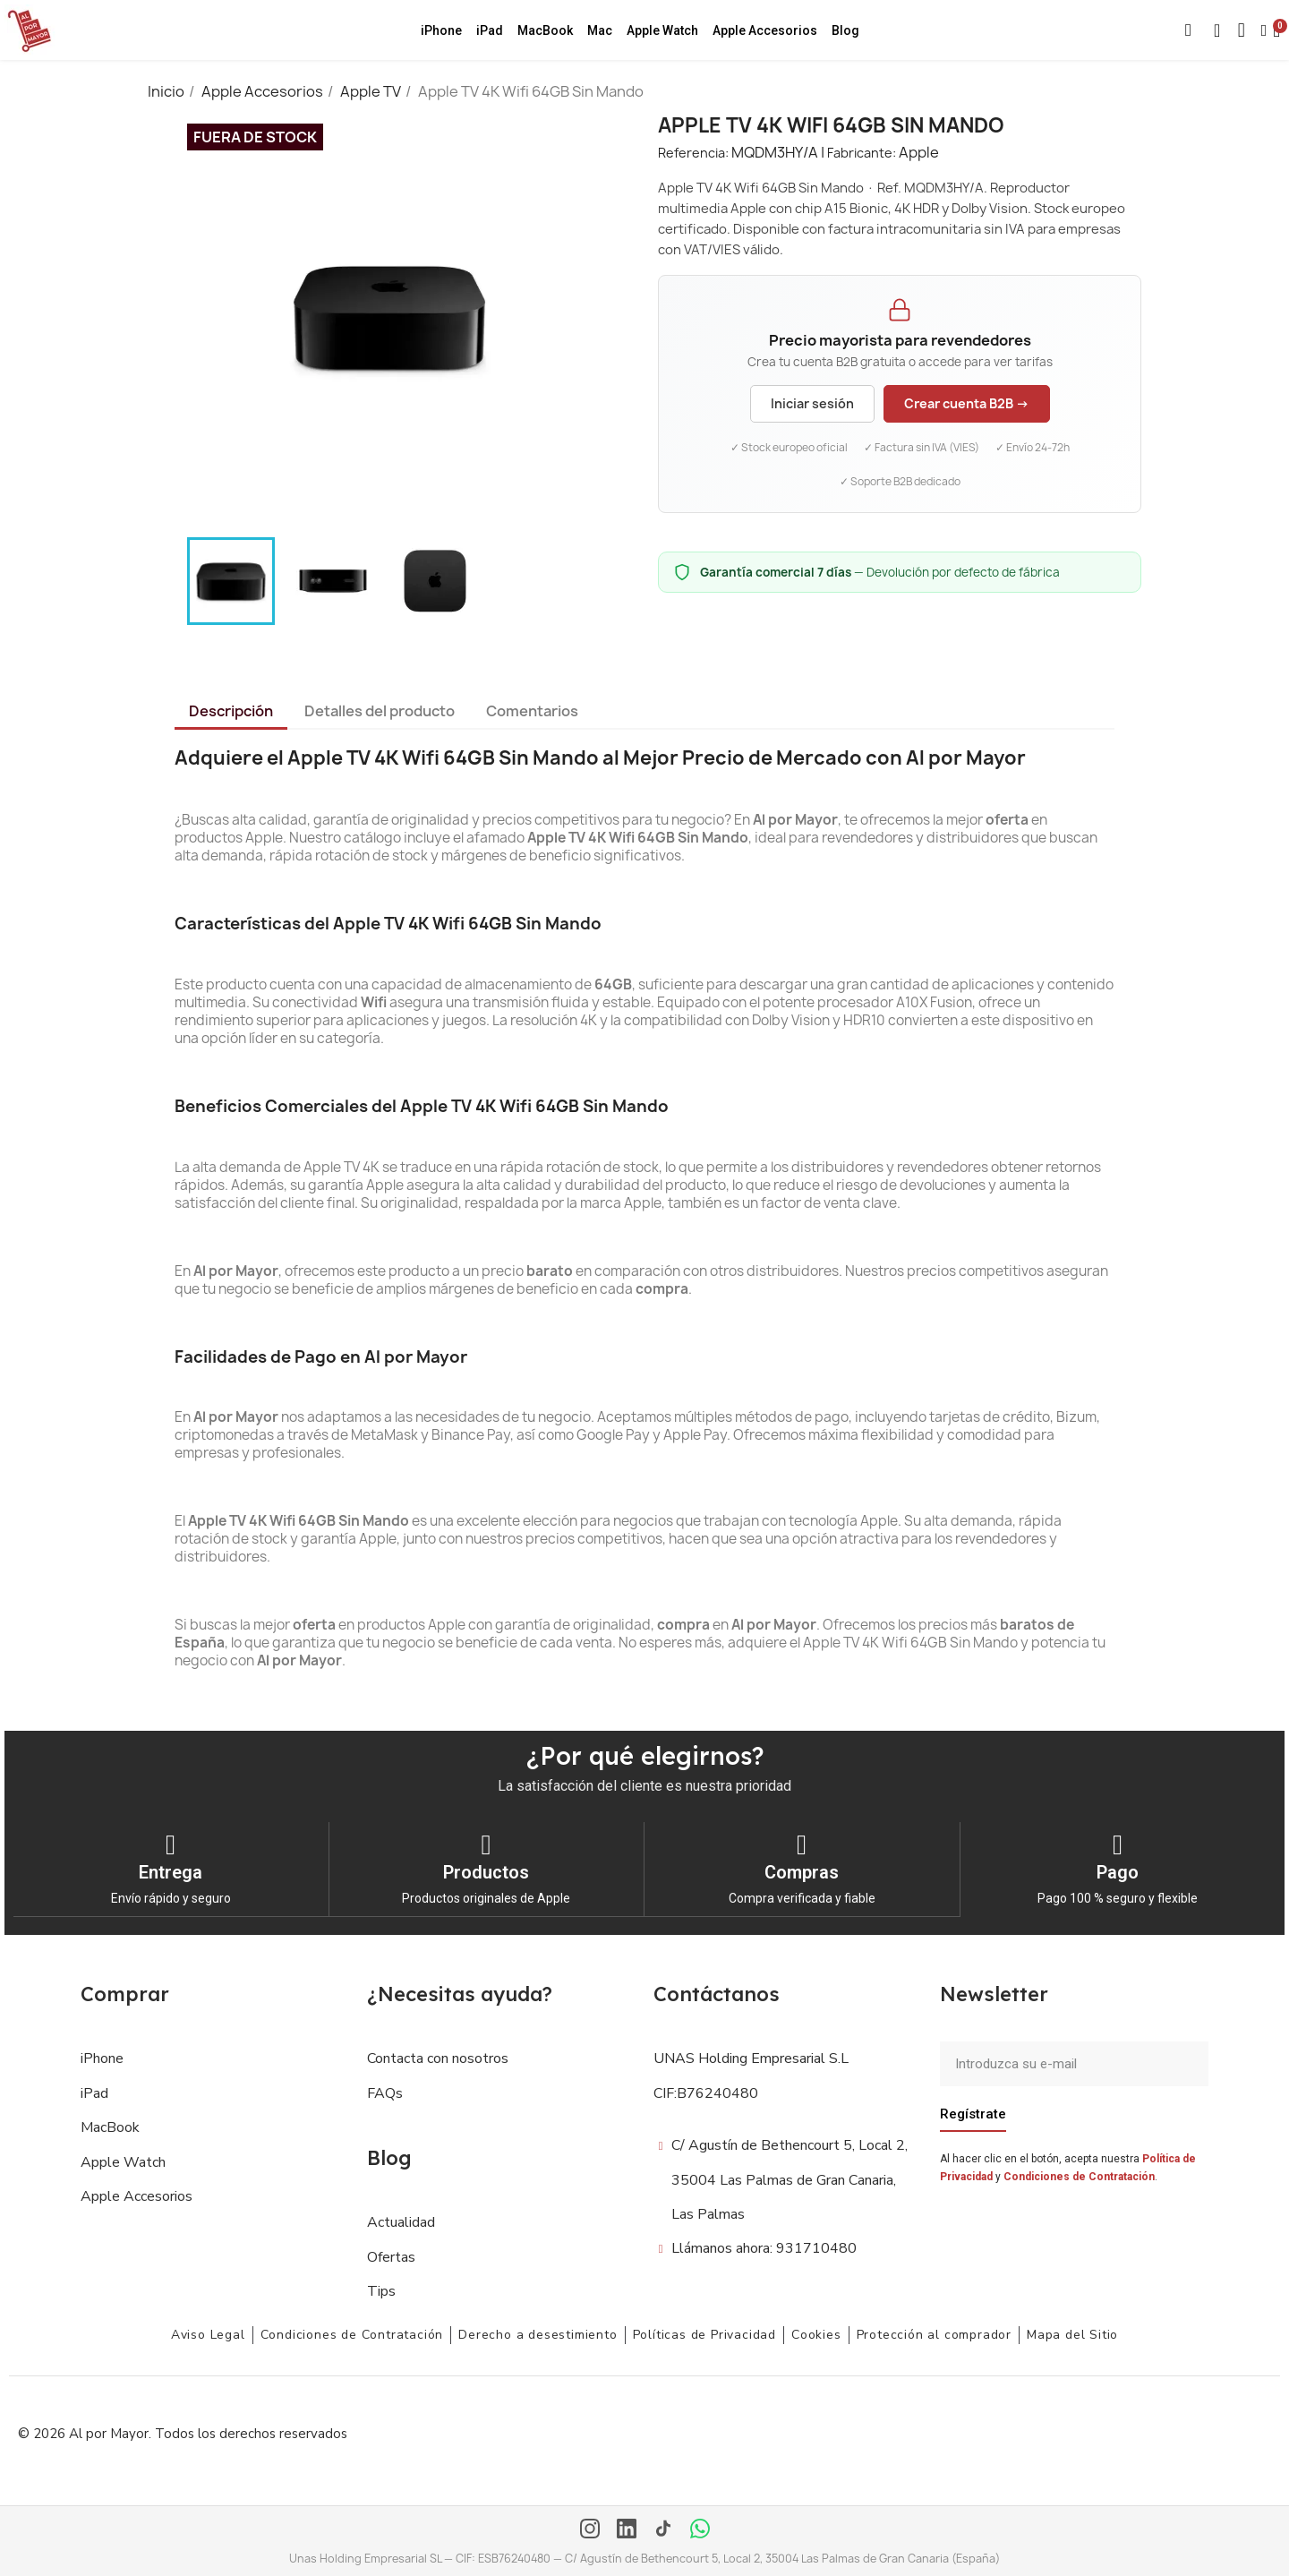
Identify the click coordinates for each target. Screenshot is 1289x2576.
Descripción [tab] (231, 711)
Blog (845, 30)
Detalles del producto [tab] (379, 711)
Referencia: (693, 152)
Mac (599, 30)
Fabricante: (861, 152)
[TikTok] (663, 2529)
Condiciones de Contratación (1079, 2175)
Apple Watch (662, 30)
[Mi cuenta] (1264, 30)
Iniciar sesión (812, 403)
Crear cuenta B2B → (966, 403)
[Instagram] (590, 2529)
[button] (1189, 30)
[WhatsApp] (700, 2529)
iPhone (441, 30)
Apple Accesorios (765, 30)
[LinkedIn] (626, 2529)
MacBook (545, 30)
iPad (489, 30)
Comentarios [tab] (532, 711)
